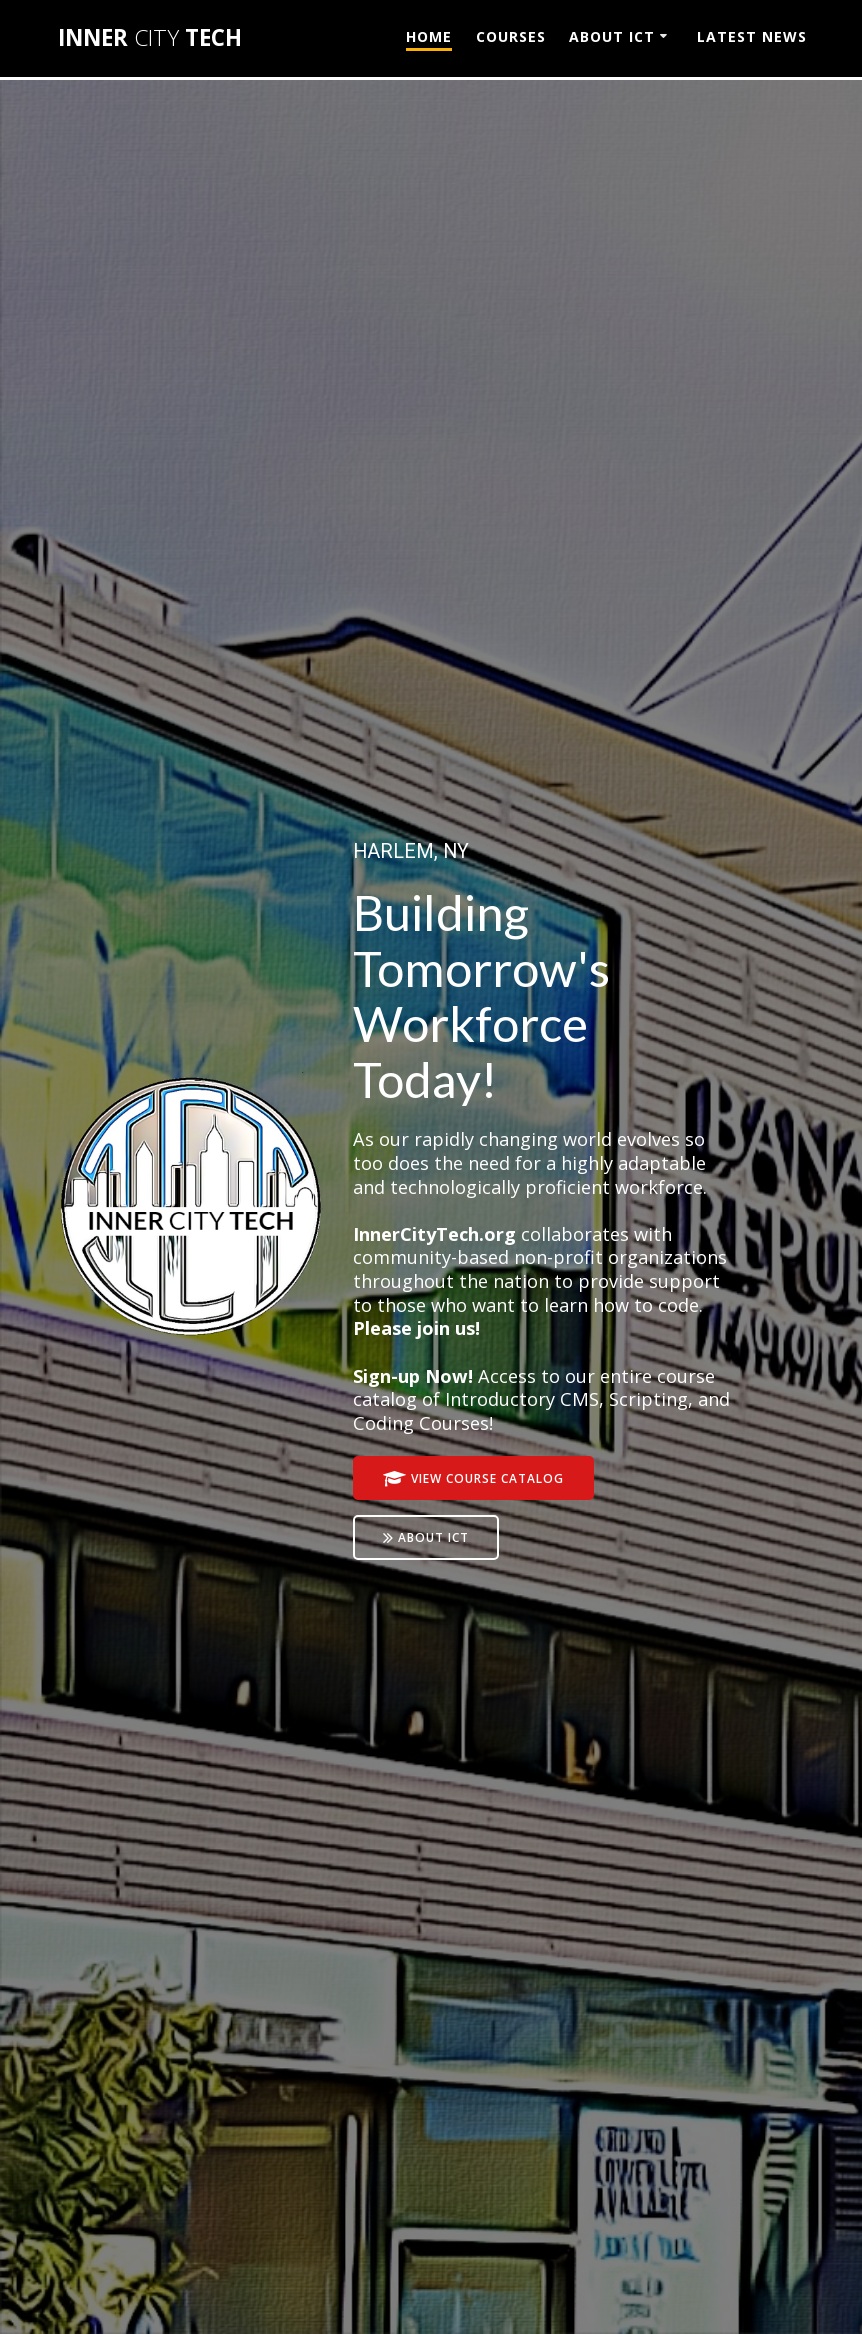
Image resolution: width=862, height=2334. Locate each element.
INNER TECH (150, 38)
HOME (429, 36)
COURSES (511, 36)
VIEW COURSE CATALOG (473, 1479)
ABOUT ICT (612, 36)
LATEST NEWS (752, 36)
